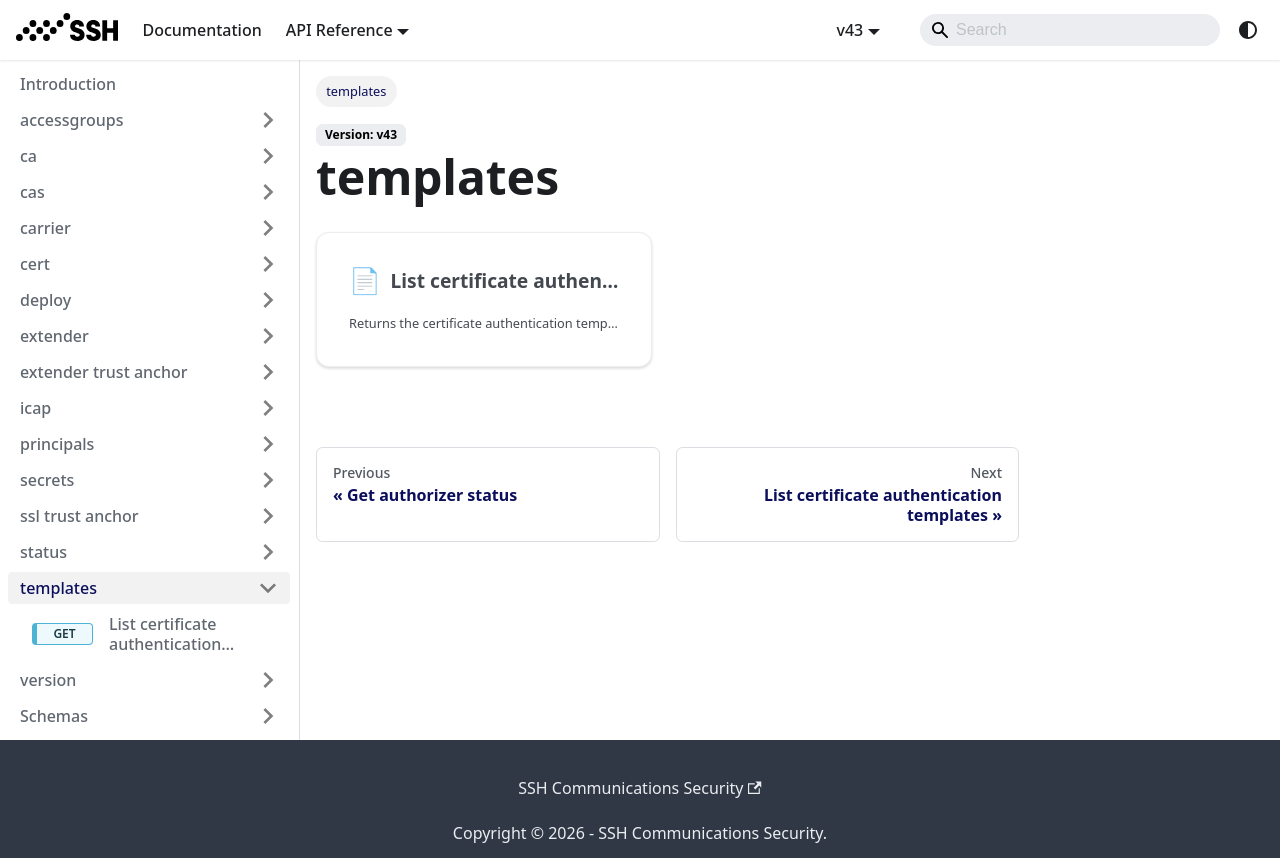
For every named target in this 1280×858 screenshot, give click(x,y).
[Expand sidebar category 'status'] (268, 552)
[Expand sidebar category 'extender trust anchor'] (268, 372)
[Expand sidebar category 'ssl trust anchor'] (268, 516)
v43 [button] (849, 30)
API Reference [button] (339, 30)
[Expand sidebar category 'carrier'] (268, 228)
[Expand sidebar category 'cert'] (268, 264)
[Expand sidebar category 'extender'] (268, 336)
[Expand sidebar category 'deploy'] (268, 300)
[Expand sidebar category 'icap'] (268, 408)
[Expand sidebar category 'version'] (268, 680)
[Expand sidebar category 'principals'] (268, 444)
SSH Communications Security (640, 788)
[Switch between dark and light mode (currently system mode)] (1248, 30)
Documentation (201, 30)
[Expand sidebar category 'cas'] (268, 192)
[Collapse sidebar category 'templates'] (268, 588)
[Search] (1070, 30)
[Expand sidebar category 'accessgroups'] (268, 120)
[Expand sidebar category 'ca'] (268, 156)
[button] (149, 716)
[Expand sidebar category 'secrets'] (268, 480)
